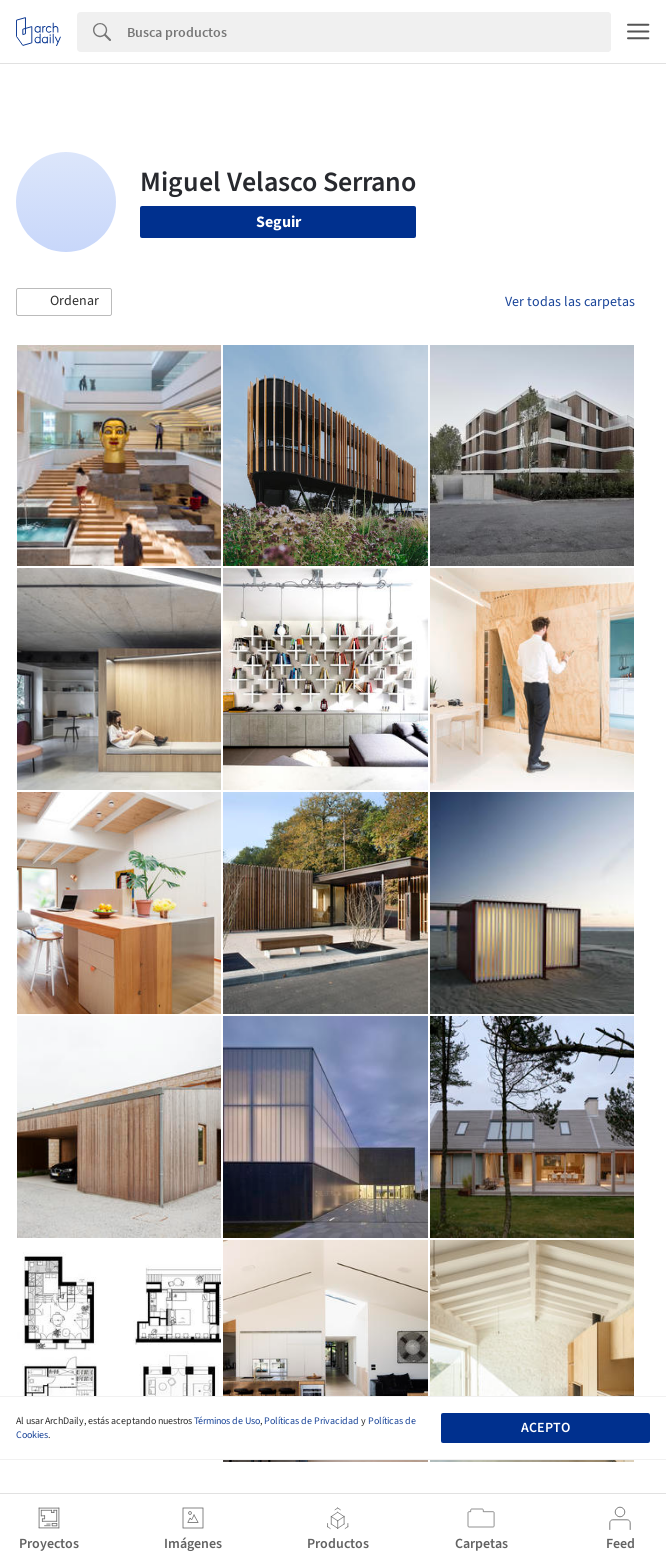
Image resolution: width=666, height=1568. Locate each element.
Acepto (545, 1428)
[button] (64, 302)
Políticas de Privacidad (311, 1421)
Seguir (278, 222)
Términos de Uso (227, 1421)
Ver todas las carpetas (570, 302)
